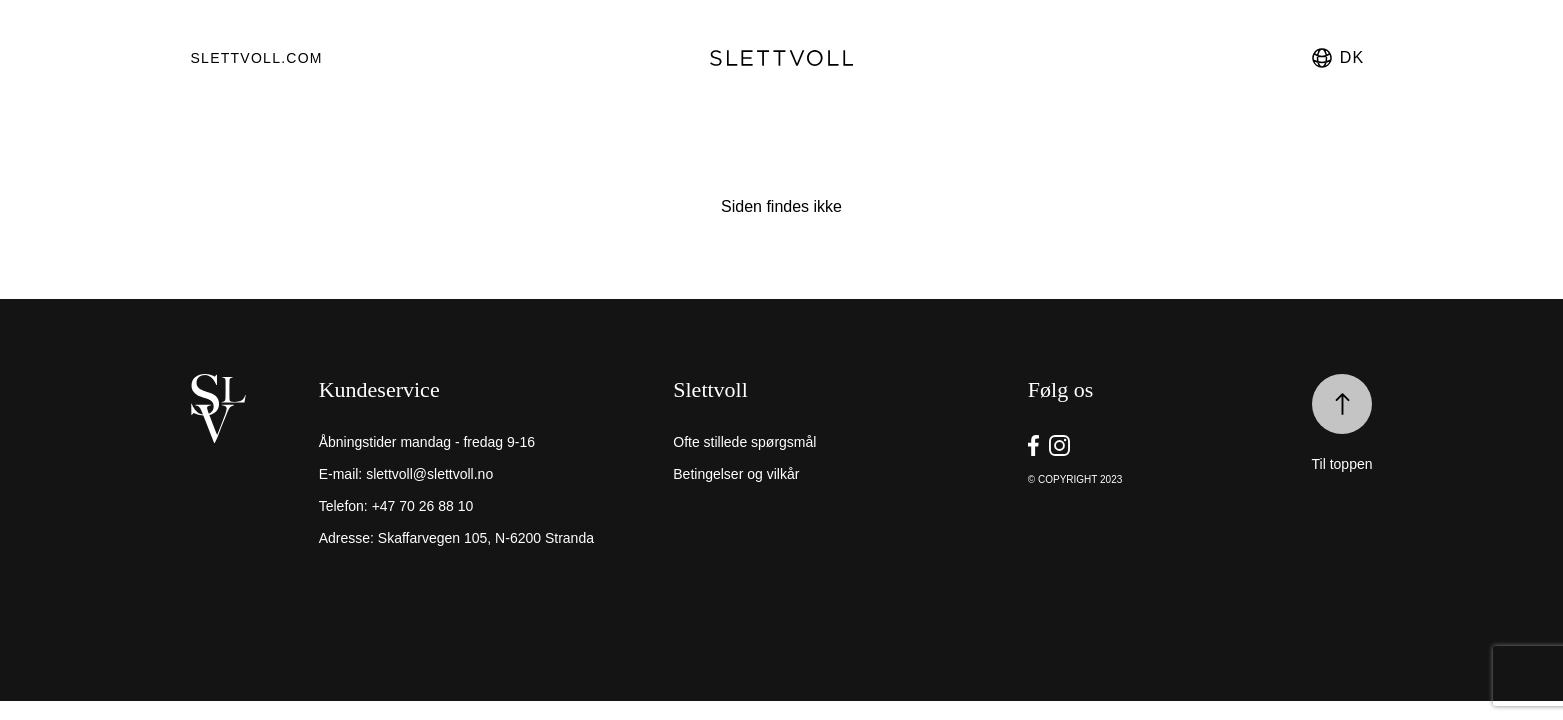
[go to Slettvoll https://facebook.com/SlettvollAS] (1033, 445)
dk (1337, 58)
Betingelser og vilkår (736, 474)
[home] (250, 478)
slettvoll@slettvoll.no (429, 474)
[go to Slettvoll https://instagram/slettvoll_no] (1059, 445)
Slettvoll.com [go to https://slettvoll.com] (257, 58)
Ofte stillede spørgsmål (744, 442)
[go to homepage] (782, 58)
